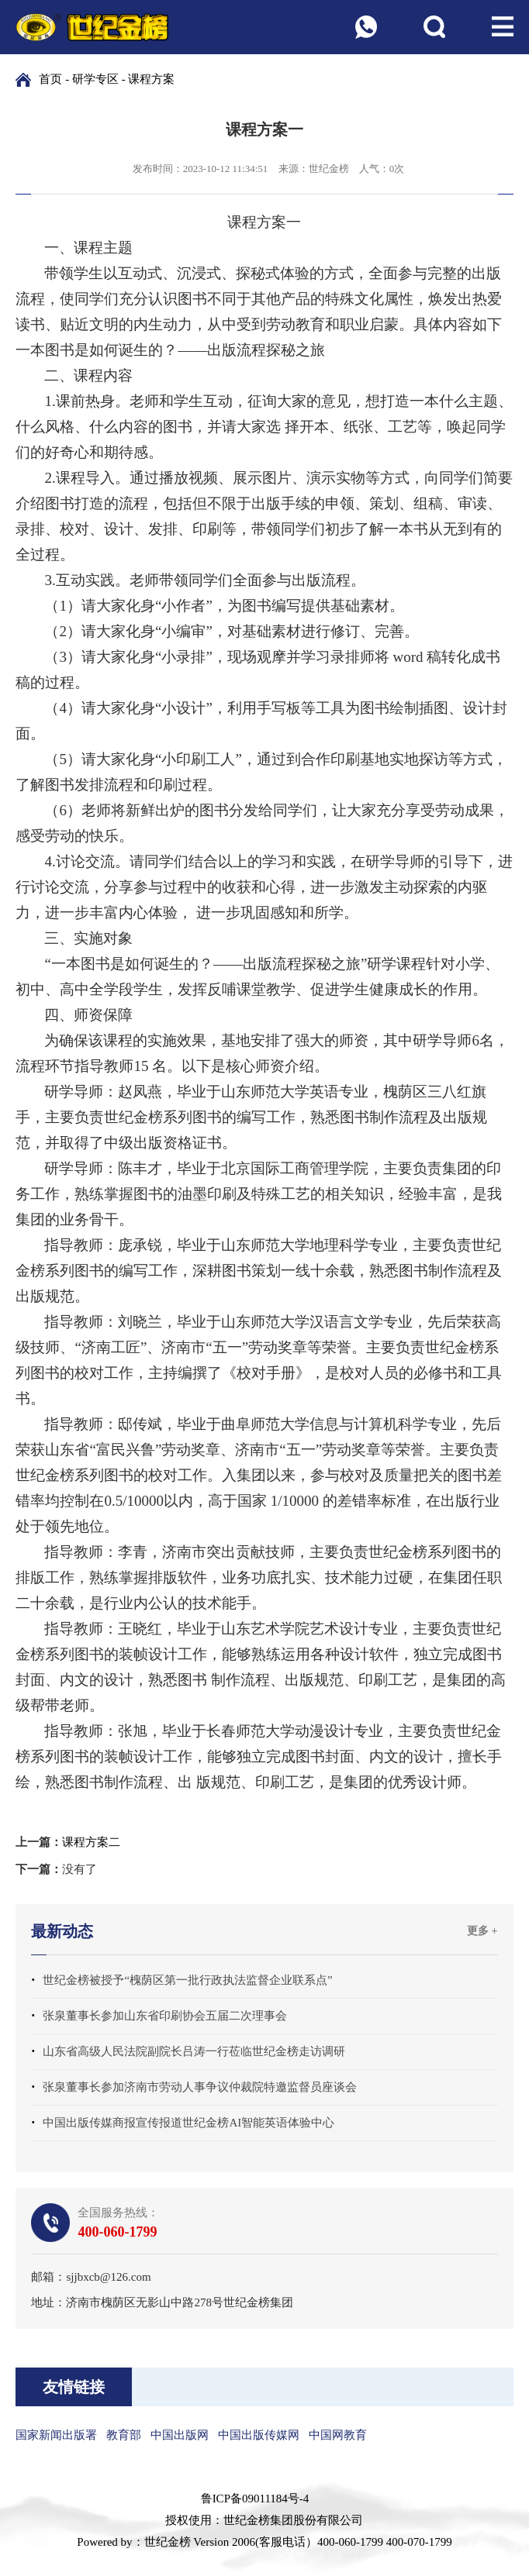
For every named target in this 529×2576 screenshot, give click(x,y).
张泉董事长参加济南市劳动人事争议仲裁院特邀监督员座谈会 (200, 2087)
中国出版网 (179, 2435)
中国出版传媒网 (258, 2435)
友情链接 (74, 2386)
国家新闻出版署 (56, 2435)
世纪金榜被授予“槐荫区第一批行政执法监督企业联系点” (187, 1980)
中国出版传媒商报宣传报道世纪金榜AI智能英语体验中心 (188, 2122)
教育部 (123, 2435)
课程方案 (151, 79)
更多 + (482, 1931)
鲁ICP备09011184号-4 (255, 2498)
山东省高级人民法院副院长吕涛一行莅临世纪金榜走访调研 (194, 2051)
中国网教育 (338, 2435)
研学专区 (95, 79)
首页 (50, 79)
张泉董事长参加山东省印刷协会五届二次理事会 (165, 2015)
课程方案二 (91, 1842)
